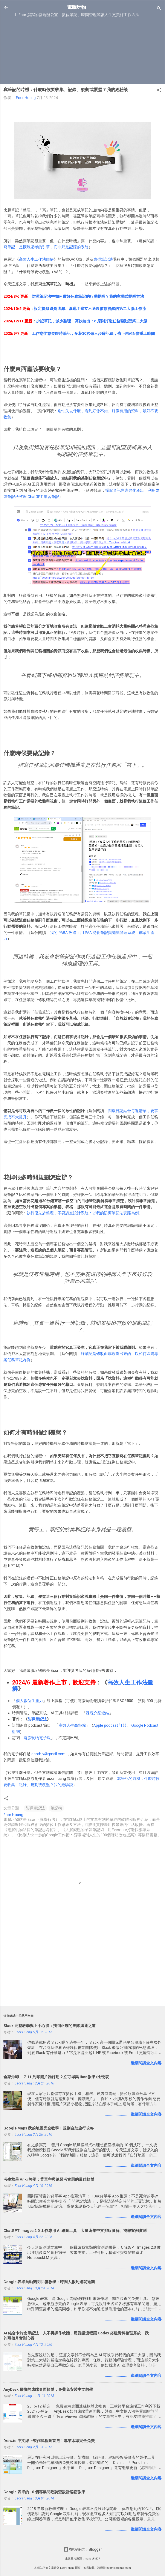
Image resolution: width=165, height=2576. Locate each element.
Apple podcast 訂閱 (110, 1725)
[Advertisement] (82, 51)
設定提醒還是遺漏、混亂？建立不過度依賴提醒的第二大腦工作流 (90, 308)
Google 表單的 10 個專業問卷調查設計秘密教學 (44, 2492)
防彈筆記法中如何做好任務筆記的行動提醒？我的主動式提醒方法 (88, 296)
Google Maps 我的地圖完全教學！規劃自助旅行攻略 (48, 2128)
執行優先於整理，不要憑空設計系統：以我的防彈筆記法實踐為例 (83, 1213)
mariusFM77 (92, 2558)
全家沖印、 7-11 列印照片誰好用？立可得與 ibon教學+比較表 (56, 2077)
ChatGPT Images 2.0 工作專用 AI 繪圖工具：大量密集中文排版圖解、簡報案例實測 (75, 2230)
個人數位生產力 (29, 1700)
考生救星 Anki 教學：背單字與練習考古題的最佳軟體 (48, 2179)
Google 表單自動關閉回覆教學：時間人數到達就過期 (49, 2282)
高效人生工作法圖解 (36, 259)
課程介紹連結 (97, 1713)
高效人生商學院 (72, 1725)
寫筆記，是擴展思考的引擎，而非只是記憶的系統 (46, 247)
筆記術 (56, 1808)
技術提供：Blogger (82, 2549)
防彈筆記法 (103, 259)
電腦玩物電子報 (37, 1737)
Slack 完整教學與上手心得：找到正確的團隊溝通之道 (49, 2025)
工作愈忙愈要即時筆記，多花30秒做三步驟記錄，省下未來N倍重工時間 (93, 333)
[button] (159, 90)
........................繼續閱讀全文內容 (133, 2063)
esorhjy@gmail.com (48, 1754)
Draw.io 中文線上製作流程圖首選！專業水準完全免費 (49, 2440)
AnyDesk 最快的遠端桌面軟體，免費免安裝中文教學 (48, 2389)
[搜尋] (159, 8)
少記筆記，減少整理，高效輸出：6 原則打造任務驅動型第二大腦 (91, 321)
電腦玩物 (76, 7)
